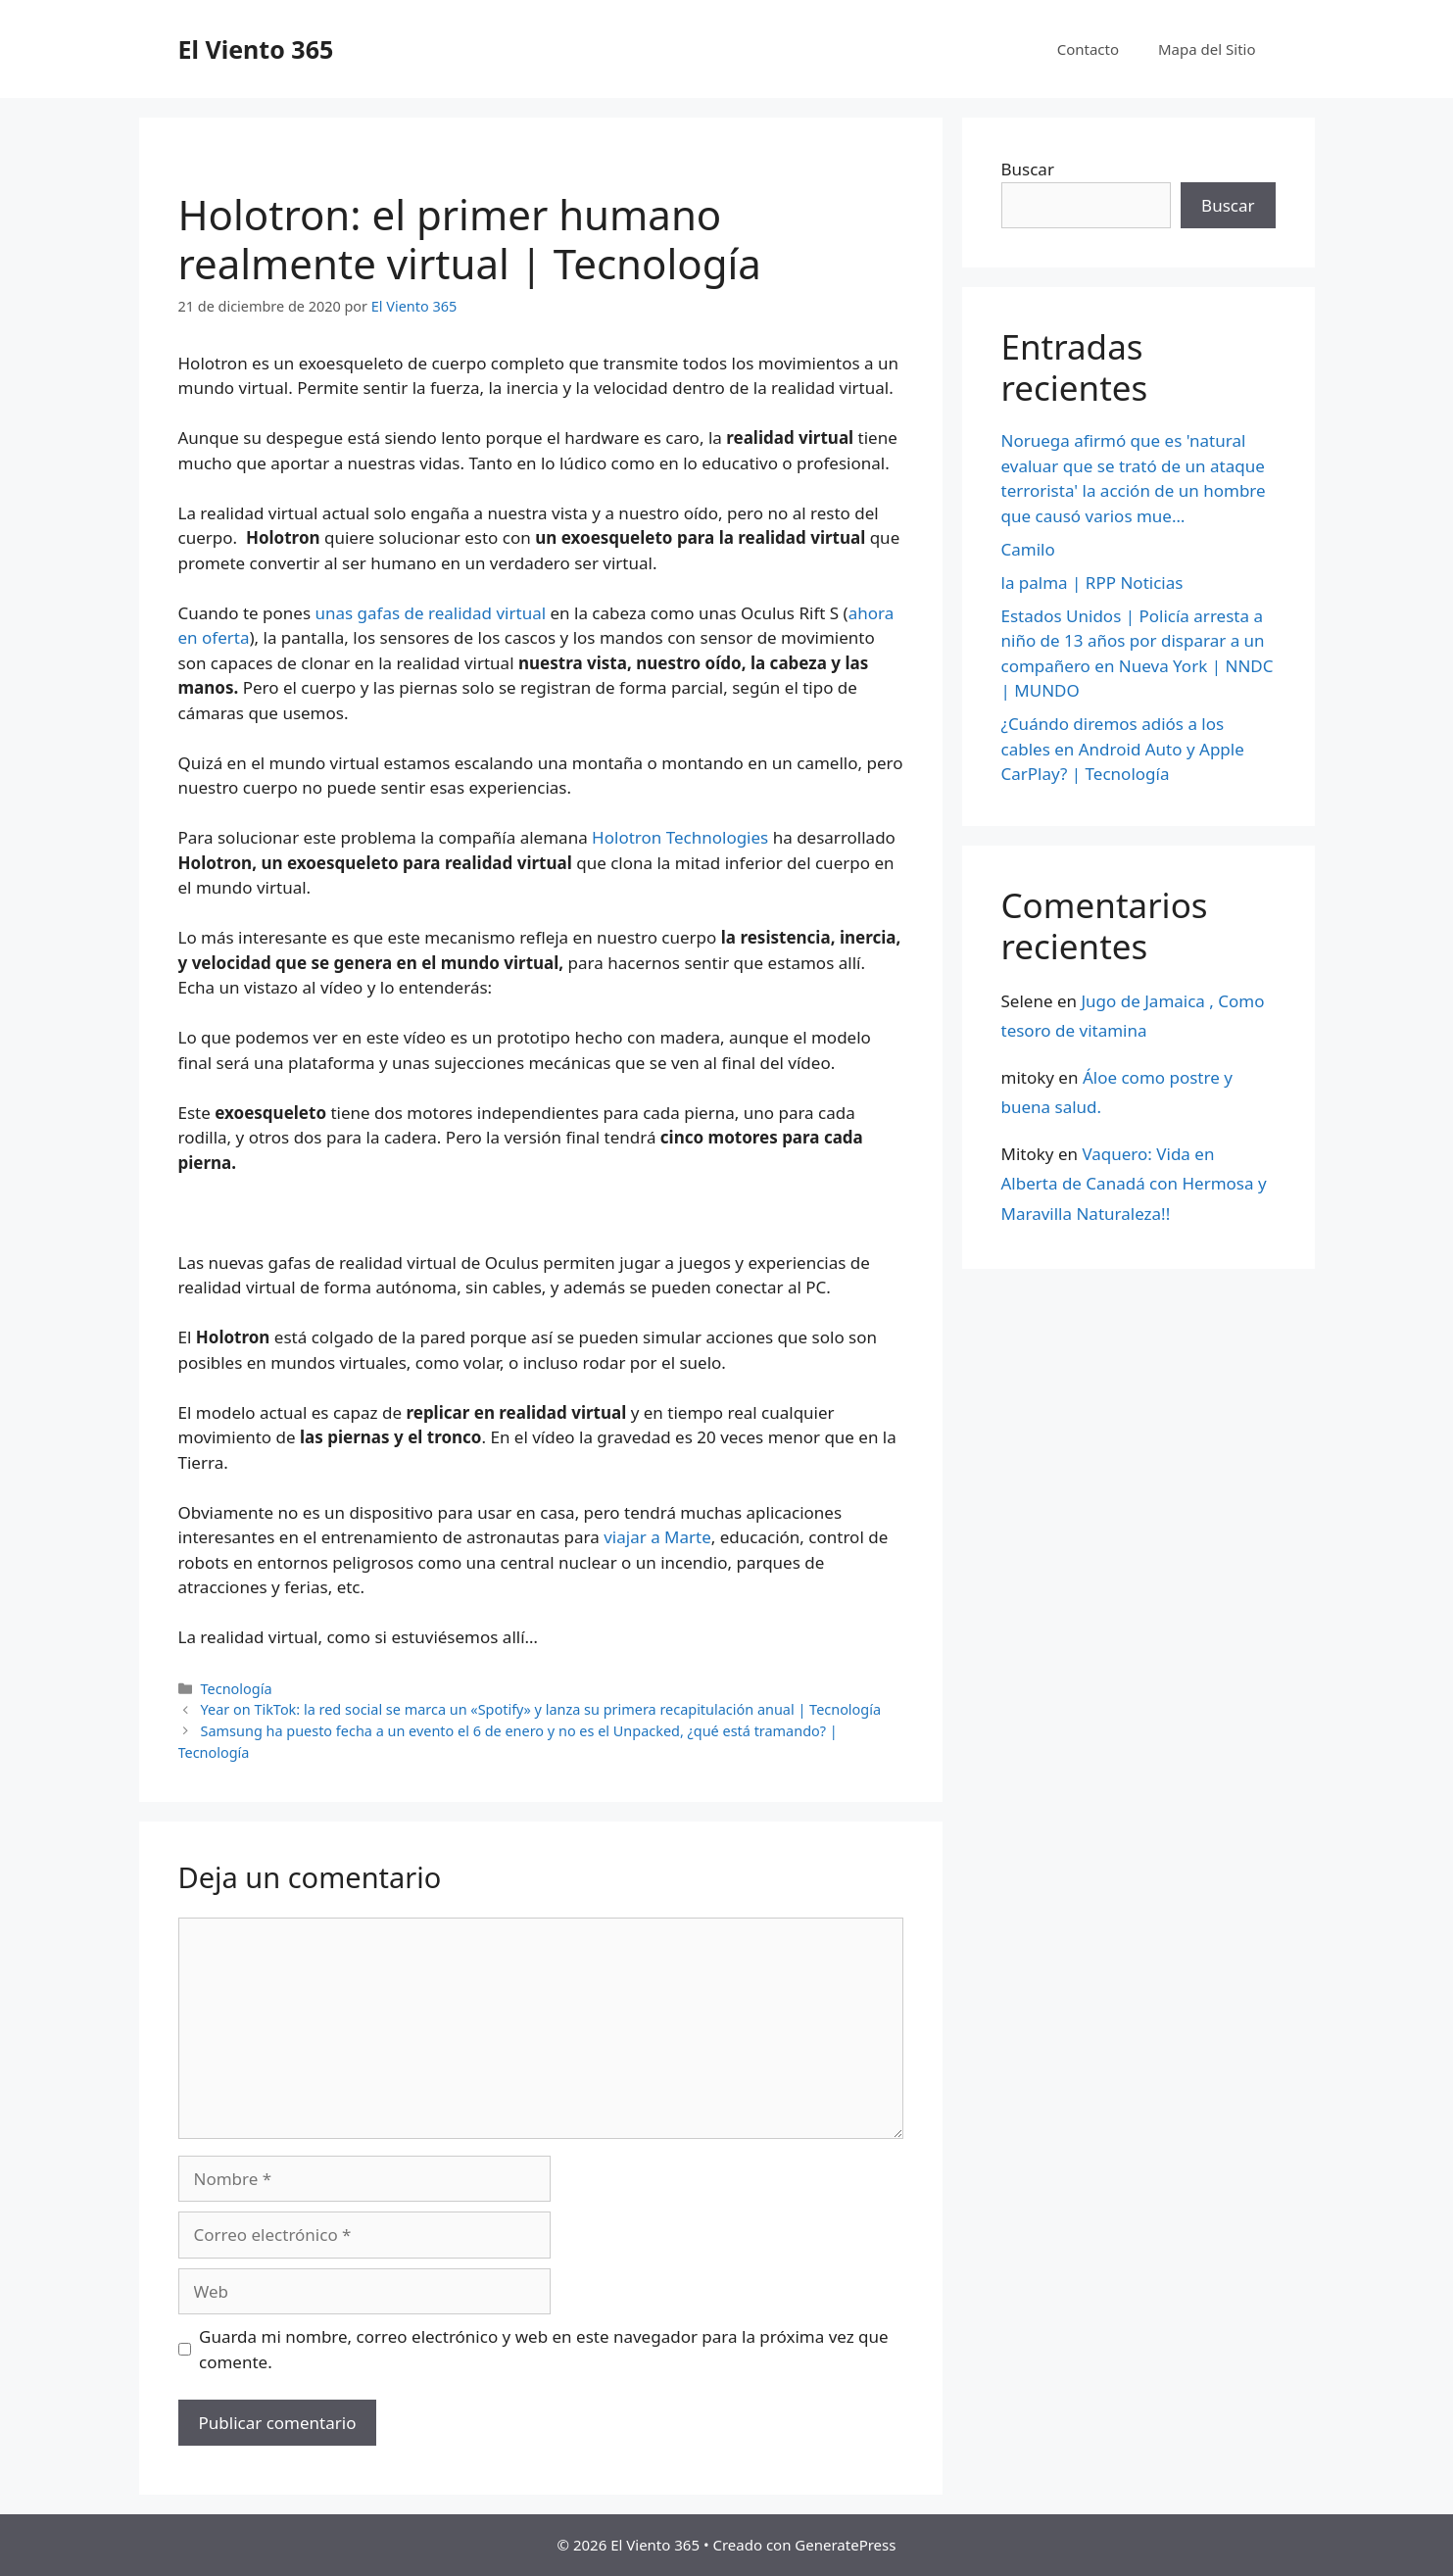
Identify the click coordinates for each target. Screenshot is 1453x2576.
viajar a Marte (657, 1537)
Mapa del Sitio (1206, 49)
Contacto (1088, 49)
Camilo (1028, 549)
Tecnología (236, 1688)
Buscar (1027, 169)
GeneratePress (845, 2544)
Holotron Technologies (678, 837)
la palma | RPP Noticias (1092, 582)
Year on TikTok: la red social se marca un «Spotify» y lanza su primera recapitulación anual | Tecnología (541, 1709)
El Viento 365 (256, 49)
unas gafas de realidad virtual (431, 613)
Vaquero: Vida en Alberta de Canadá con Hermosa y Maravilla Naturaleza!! (1134, 1183)
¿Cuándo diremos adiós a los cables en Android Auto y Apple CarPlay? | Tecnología (1122, 748)
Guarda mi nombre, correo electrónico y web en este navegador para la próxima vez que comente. (544, 2349)
